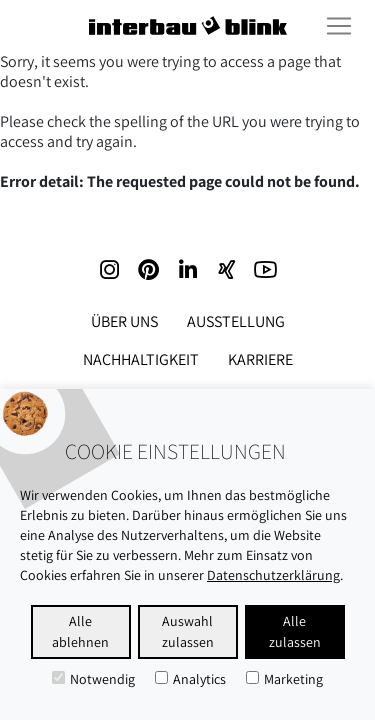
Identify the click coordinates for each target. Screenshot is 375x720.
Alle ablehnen (80, 631)
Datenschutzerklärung (273, 575)
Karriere (260, 359)
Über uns (124, 321)
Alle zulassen (295, 631)
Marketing (284, 679)
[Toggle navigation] (339, 26)
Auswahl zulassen (188, 631)
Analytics (190, 679)
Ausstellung (236, 321)
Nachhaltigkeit (141, 359)
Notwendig (93, 679)
